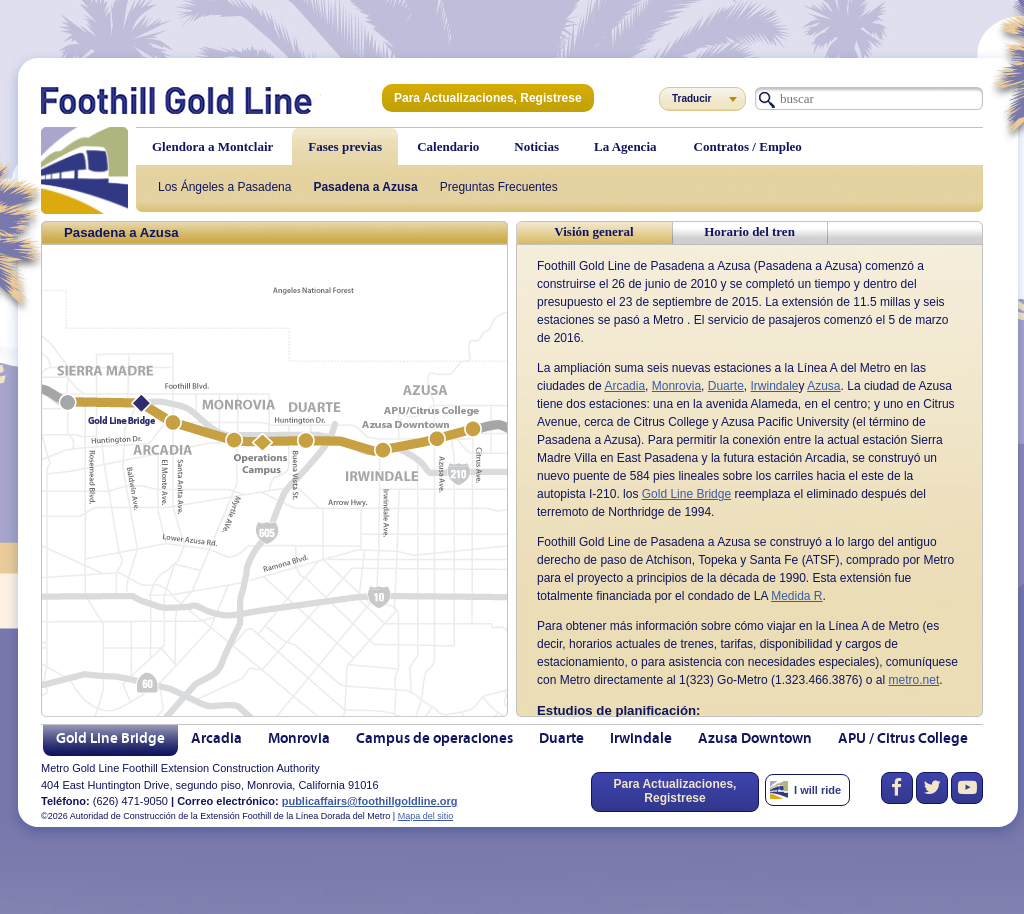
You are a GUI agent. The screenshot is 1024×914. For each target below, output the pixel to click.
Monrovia (676, 386)
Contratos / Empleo (748, 146)
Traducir (691, 98)
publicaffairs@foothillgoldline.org (370, 801)
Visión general (593, 231)
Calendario (448, 146)
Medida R (796, 596)
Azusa (823, 386)
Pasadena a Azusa (365, 187)
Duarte (726, 386)
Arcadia (624, 386)
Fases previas (345, 146)
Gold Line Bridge (686, 494)
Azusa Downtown (755, 739)
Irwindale (774, 386)
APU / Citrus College (903, 739)
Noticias (536, 146)
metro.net (914, 680)
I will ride (817, 790)
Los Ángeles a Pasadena (224, 187)
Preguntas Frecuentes (499, 187)
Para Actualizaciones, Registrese (488, 98)
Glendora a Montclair (212, 146)
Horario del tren (749, 231)
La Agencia (625, 146)
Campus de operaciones (434, 739)
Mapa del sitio (426, 816)
